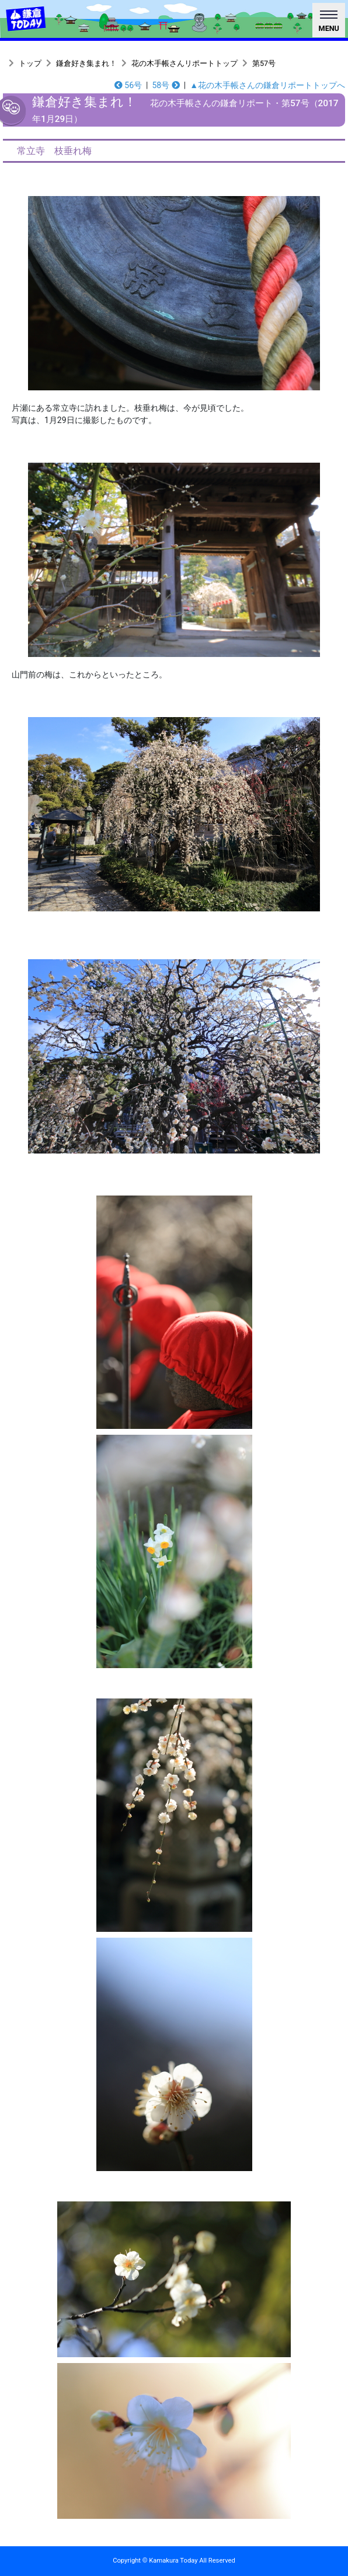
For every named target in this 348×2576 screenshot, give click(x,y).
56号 (128, 85)
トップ (30, 63)
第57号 (264, 63)
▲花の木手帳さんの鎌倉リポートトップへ (267, 85)
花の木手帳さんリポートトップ (184, 63)
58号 (165, 85)
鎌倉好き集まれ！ (86, 63)
